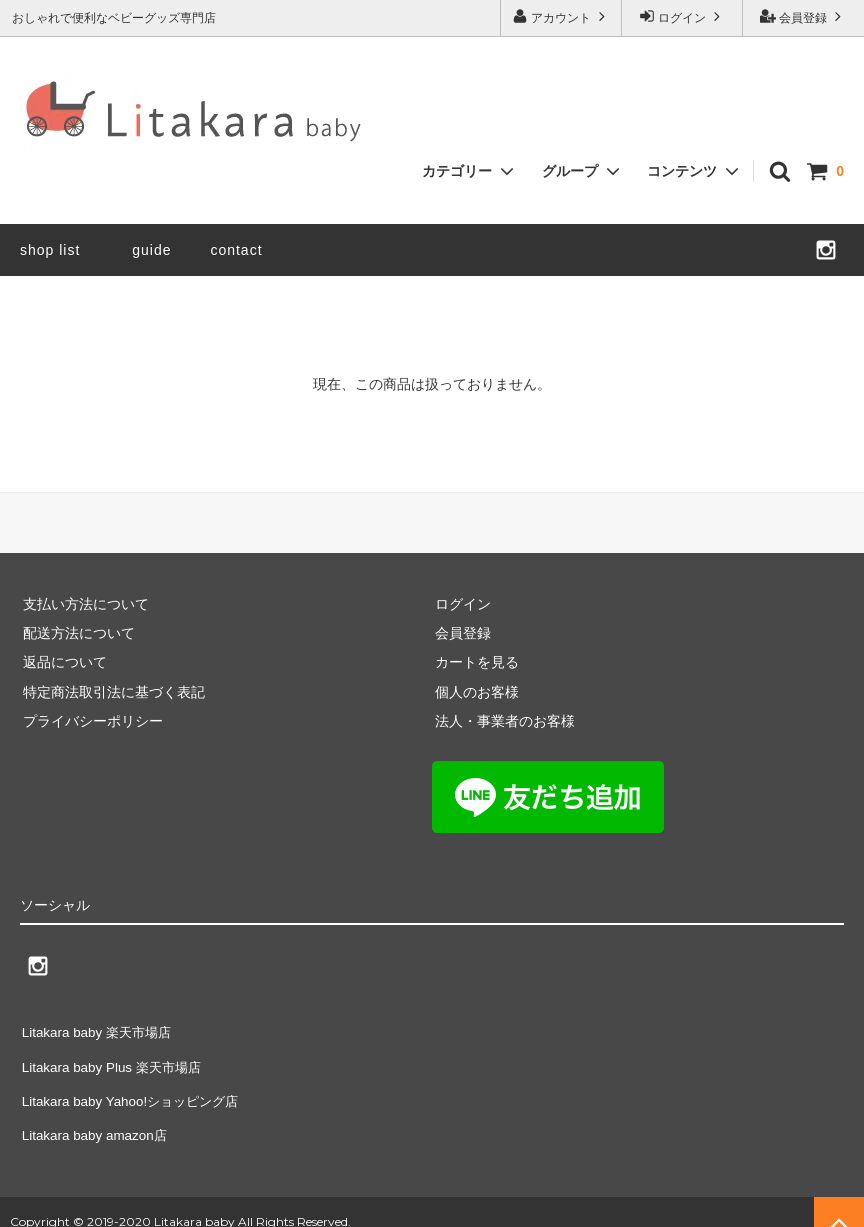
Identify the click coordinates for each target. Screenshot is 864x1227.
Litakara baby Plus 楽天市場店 (114, 1059)
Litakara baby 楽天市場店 (99, 1030)
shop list (50, 250)
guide (159, 250)
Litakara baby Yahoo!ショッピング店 (134, 1088)
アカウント (561, 16)
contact (236, 250)
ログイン (682, 16)
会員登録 (803, 16)
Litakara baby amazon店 (96, 1118)
